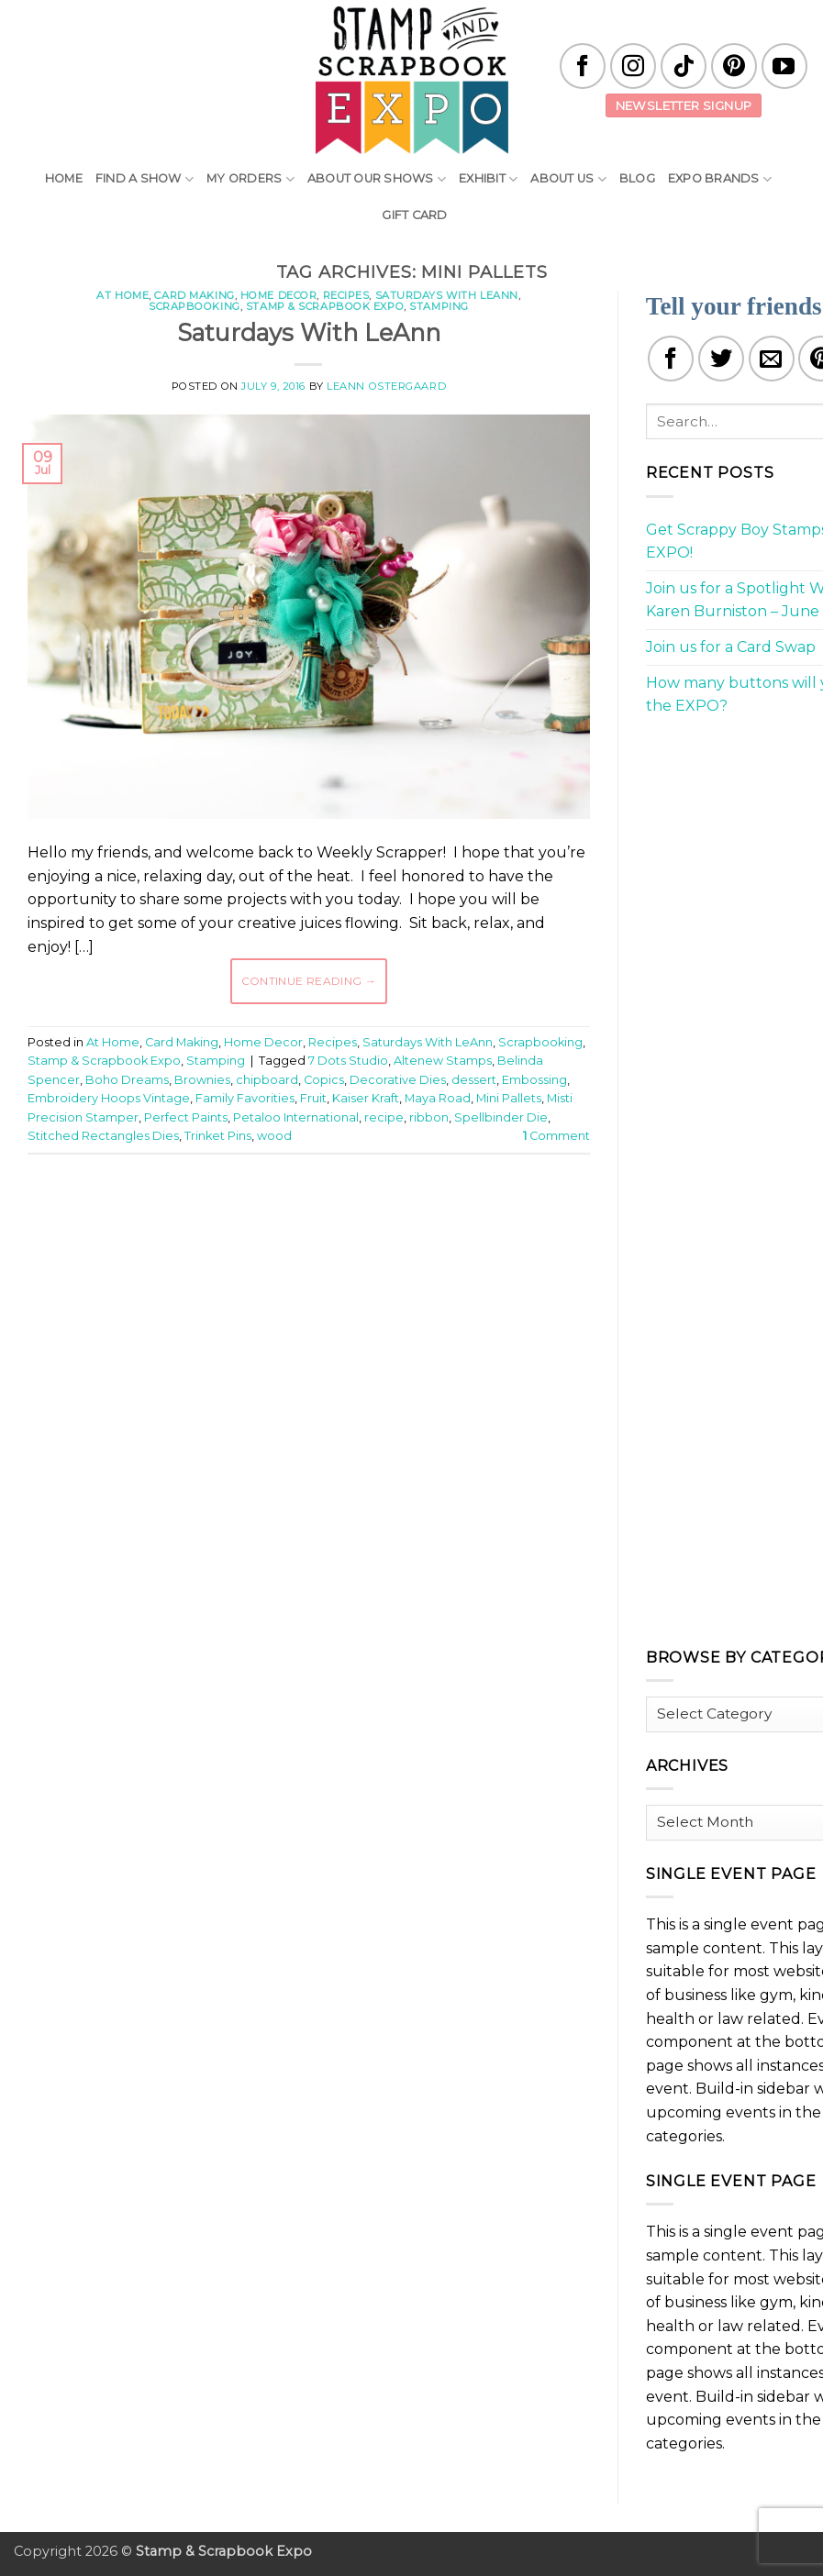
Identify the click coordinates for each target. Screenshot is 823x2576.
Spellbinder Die (501, 1117)
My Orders (250, 179)
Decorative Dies (398, 1080)
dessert (473, 1080)
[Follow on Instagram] (633, 66)
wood (274, 1136)
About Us (568, 179)
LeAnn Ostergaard (386, 386)
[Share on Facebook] (671, 358)
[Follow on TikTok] (683, 66)
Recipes (346, 295)
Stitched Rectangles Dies (103, 1136)
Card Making (194, 295)
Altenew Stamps (443, 1060)
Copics (324, 1080)
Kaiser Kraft (365, 1098)
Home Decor (278, 295)
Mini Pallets (508, 1098)
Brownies (202, 1080)
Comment (556, 1136)
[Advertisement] (361, 1223)
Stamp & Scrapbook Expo (325, 306)
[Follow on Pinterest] (734, 66)
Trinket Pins (217, 1136)
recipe (384, 1117)
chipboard (267, 1080)
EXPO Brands (720, 179)
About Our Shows (376, 179)
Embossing (534, 1080)
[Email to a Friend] (772, 358)
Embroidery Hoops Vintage (109, 1098)
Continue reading (309, 980)
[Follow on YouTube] (784, 66)
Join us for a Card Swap (731, 647)
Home (64, 178)
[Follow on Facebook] (583, 66)
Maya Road (438, 1098)
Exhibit (488, 179)
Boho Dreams (127, 1080)
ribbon (429, 1117)
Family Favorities (245, 1098)
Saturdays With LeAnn (446, 295)
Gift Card (414, 215)
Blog (637, 178)
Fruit (313, 1098)
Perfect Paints (186, 1117)
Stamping (438, 306)
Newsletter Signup (684, 105)
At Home (122, 295)
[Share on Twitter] (721, 358)
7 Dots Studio (348, 1060)
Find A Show (144, 179)
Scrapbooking (194, 306)
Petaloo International (296, 1117)
